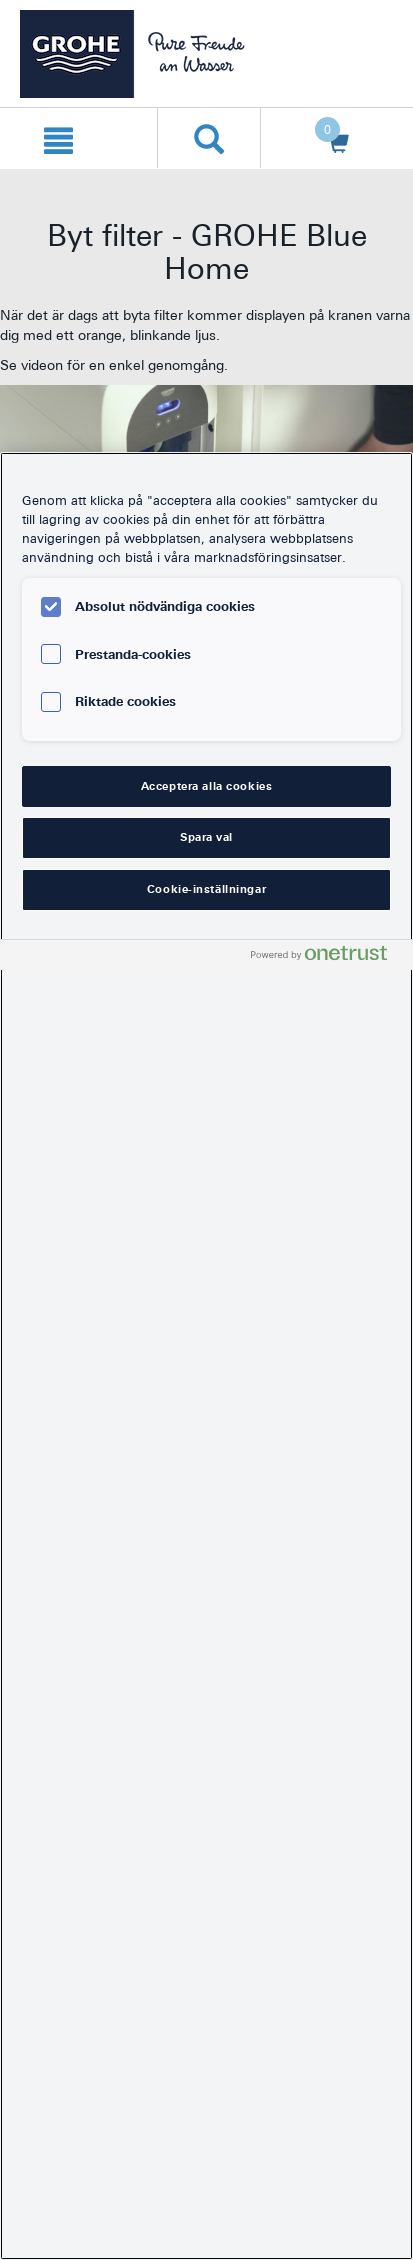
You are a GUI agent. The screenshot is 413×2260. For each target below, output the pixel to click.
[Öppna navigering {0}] (58, 138)
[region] (206, 1356)
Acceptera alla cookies (207, 786)
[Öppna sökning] (209, 138)
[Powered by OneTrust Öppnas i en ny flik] (327, 957)
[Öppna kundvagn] (332, 139)
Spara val (206, 837)
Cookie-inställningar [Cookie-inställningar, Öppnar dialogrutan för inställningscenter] (206, 889)
